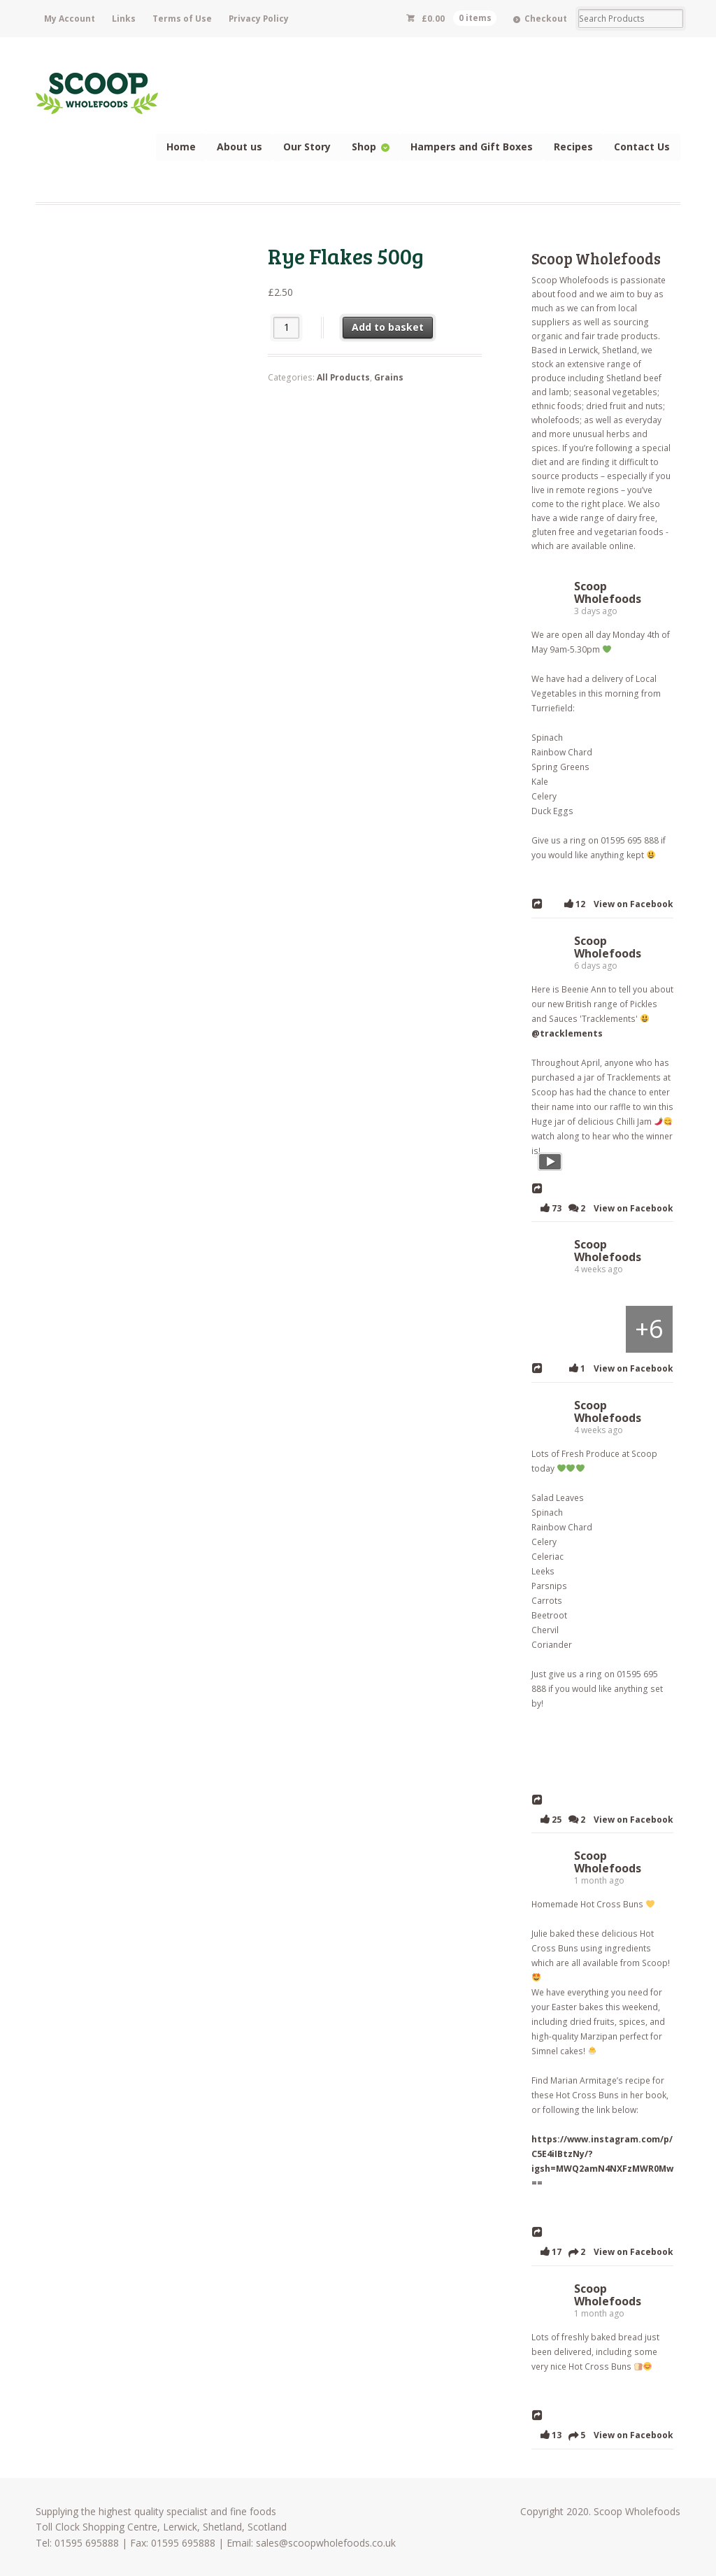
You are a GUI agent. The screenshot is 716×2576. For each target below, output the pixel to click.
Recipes (573, 146)
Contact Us (642, 146)
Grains (388, 377)
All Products (343, 377)
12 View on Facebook (616, 903)
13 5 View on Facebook (604, 2434)
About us (239, 146)
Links (124, 18)
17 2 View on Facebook (604, 2251)
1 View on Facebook (618, 1368)
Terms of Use (182, 18)
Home (181, 146)
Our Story (307, 146)
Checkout (545, 18)
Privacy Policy (259, 18)
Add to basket (388, 327)
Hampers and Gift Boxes (471, 146)
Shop (364, 146)
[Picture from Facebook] (554, 1328)
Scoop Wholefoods (596, 258)
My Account (69, 18)
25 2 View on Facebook (604, 1819)
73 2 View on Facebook (604, 1208)
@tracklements (566, 1033)
